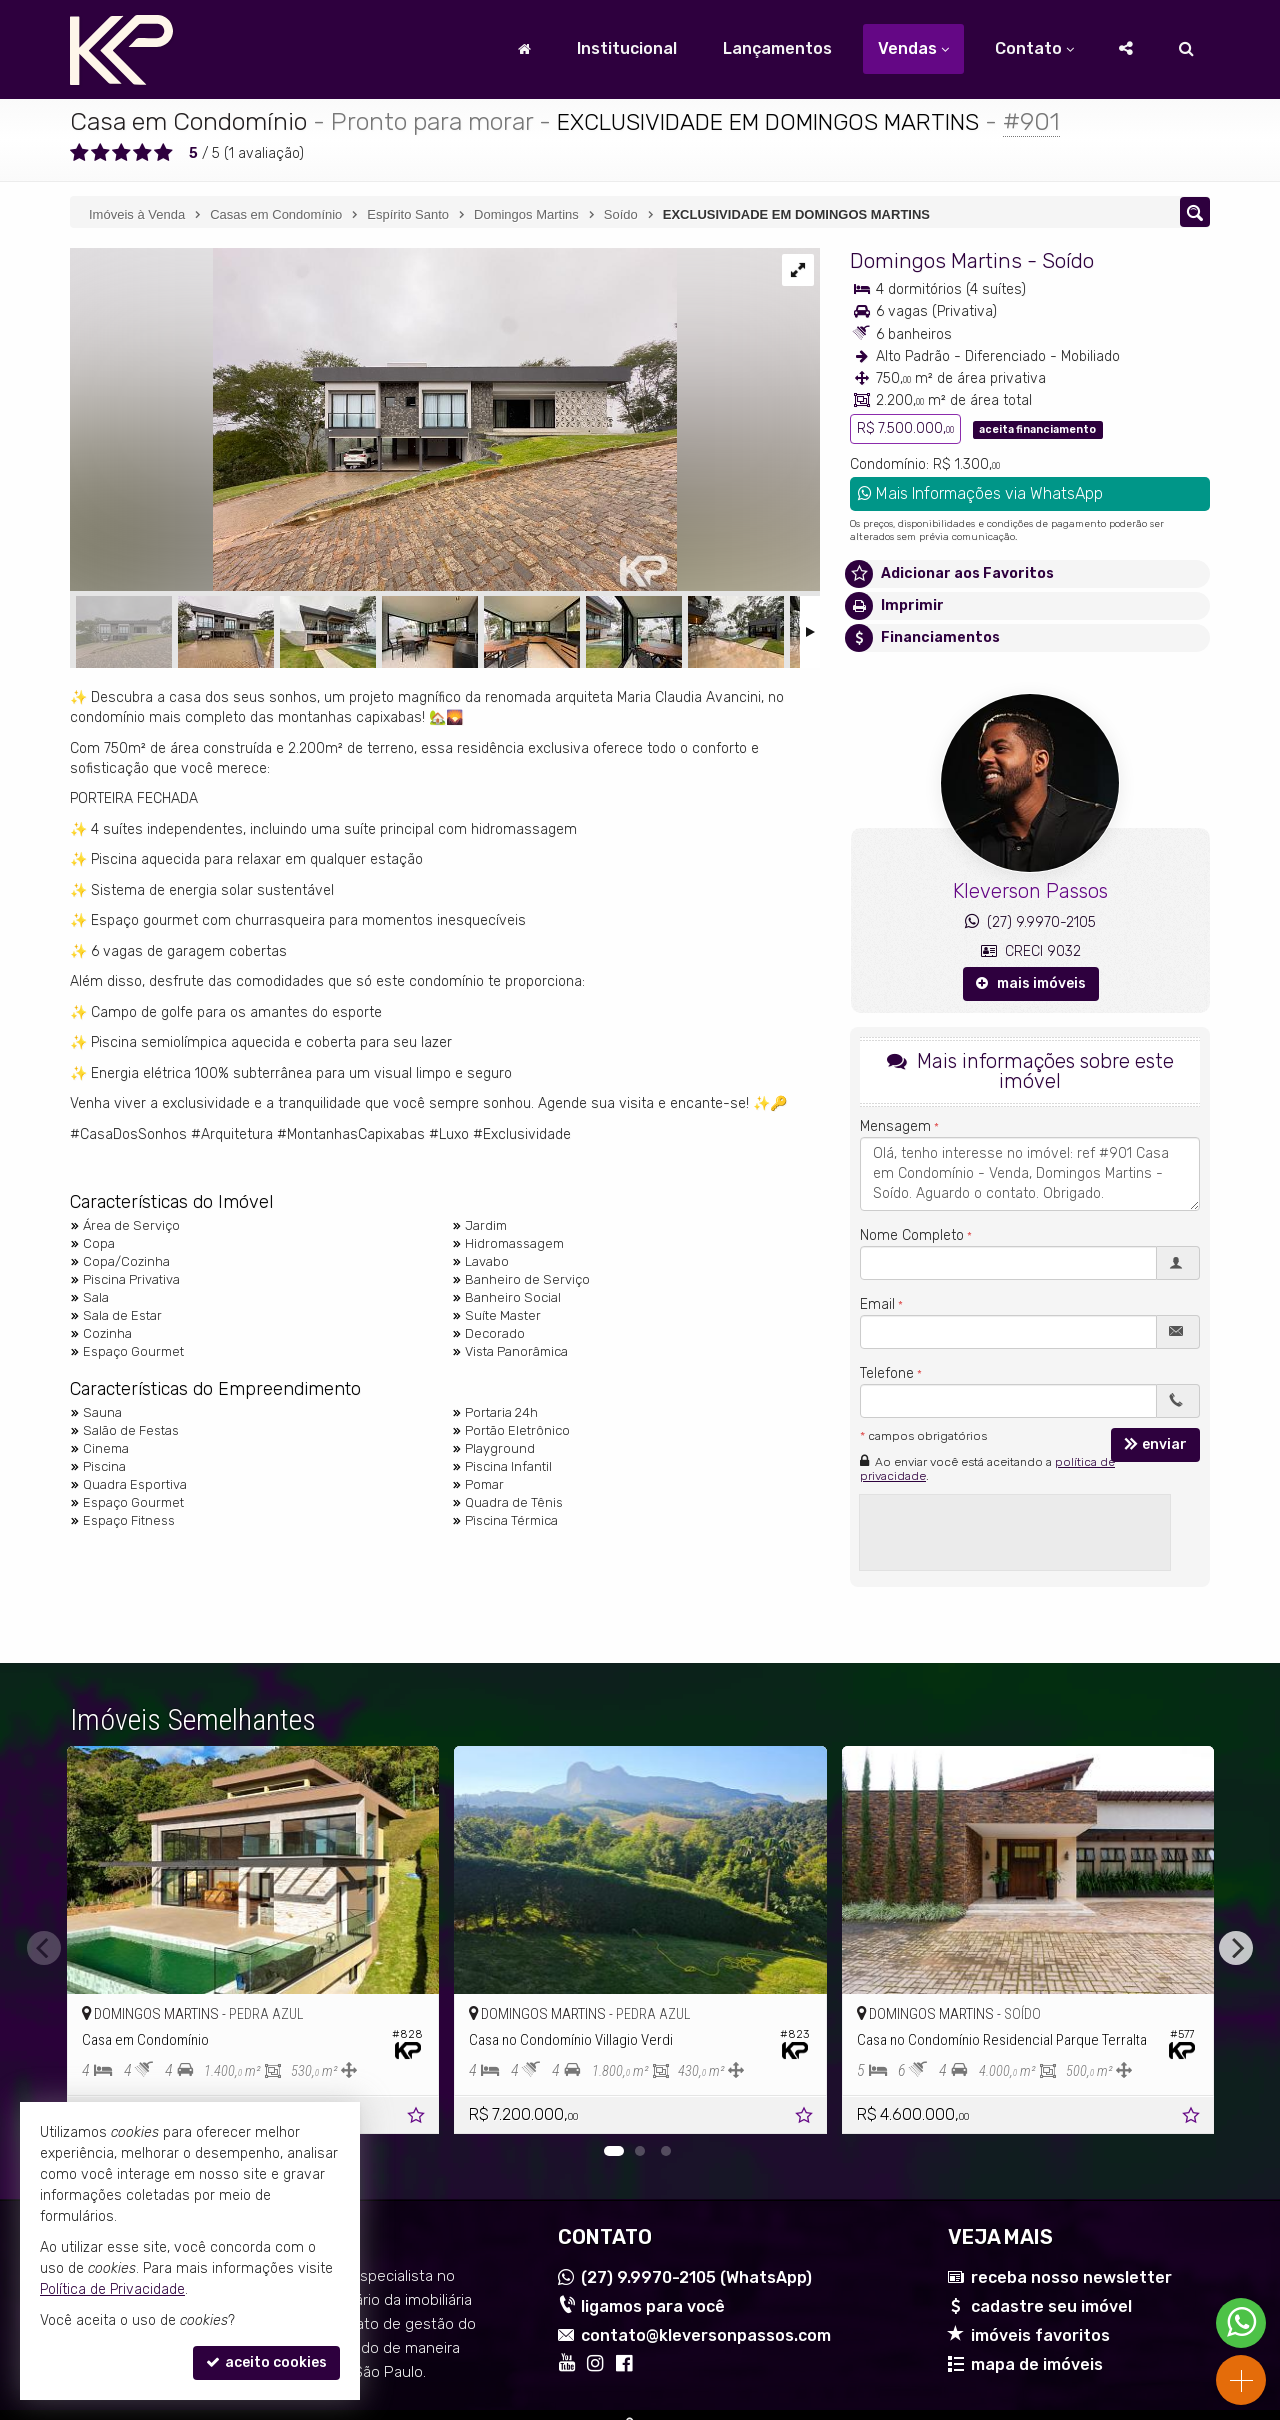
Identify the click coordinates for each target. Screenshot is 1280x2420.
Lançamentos (777, 48)
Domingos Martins (936, 260)
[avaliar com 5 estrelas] (163, 153)
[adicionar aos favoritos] (417, 2117)
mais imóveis (1031, 983)
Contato (1034, 48)
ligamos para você (653, 2306)
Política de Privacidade (112, 2289)
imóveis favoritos (1040, 2335)
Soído (1068, 260)
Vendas (913, 48)
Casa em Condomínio (188, 121)
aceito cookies (266, 2362)
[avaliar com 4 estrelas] (142, 153)
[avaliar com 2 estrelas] (100, 153)
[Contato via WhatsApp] (1241, 2323)
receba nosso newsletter (1071, 2277)
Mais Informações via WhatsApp (980, 493)
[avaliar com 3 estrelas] (121, 153)
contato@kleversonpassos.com (706, 2335)
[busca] (1186, 49)
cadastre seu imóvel (1051, 2306)
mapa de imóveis (1037, 2364)
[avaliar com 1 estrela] (79, 153)
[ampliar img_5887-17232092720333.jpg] (373, 421)
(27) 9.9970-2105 (1030, 922)
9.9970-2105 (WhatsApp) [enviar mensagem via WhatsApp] (696, 2277)
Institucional (627, 48)
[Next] (1236, 1948)
